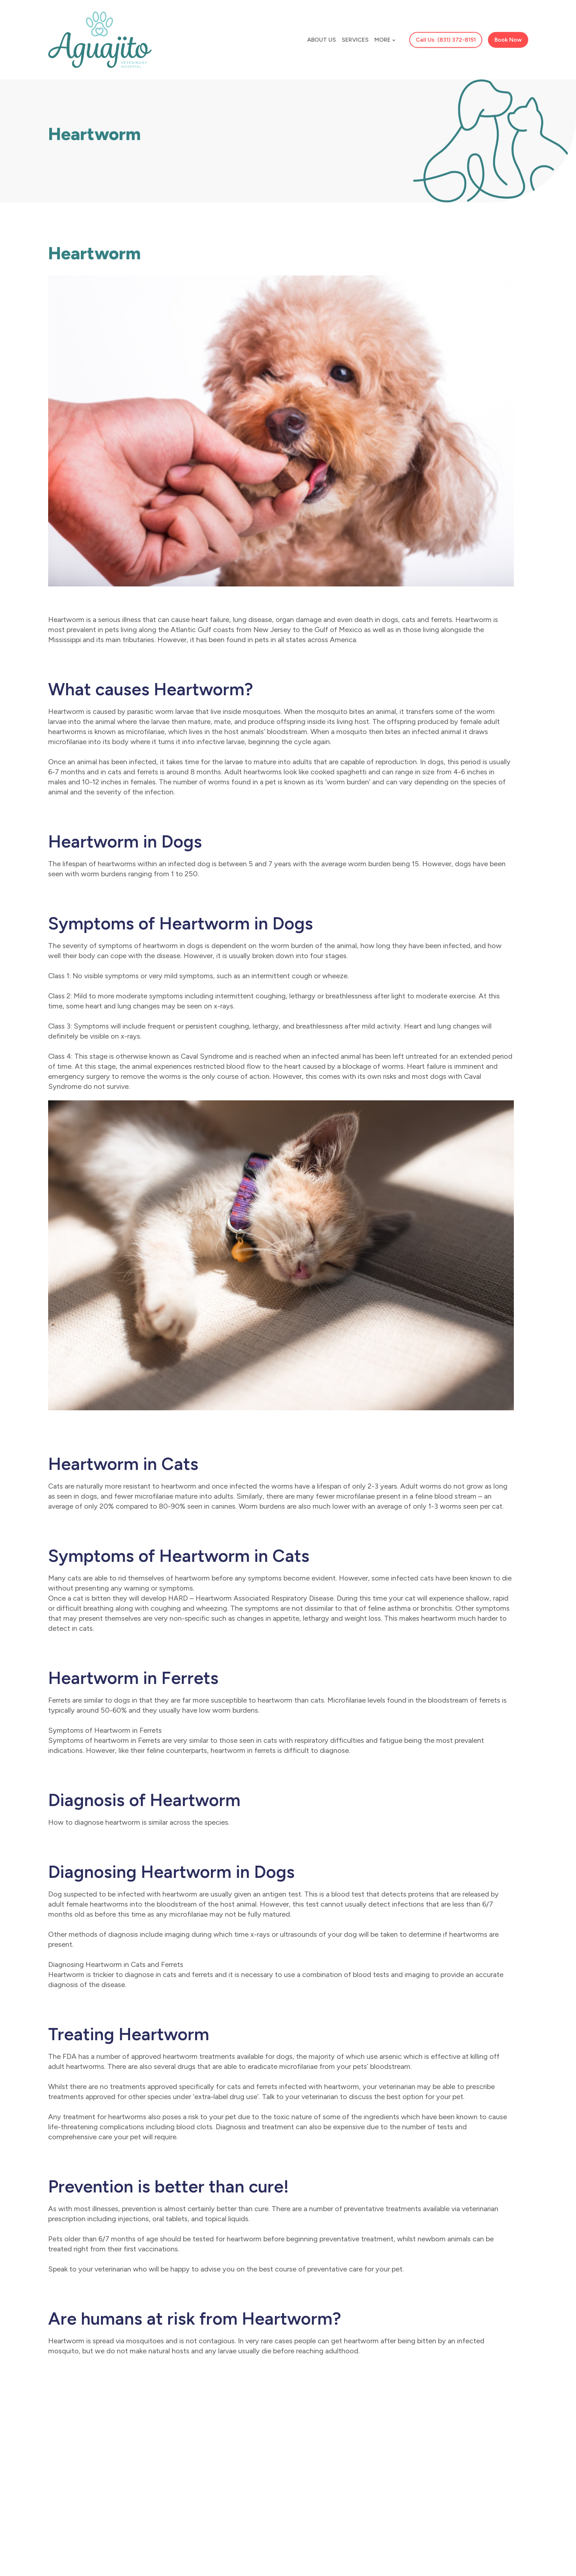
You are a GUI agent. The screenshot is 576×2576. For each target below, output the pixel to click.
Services (355, 39)
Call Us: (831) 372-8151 (446, 39)
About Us (321, 39)
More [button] (384, 39)
